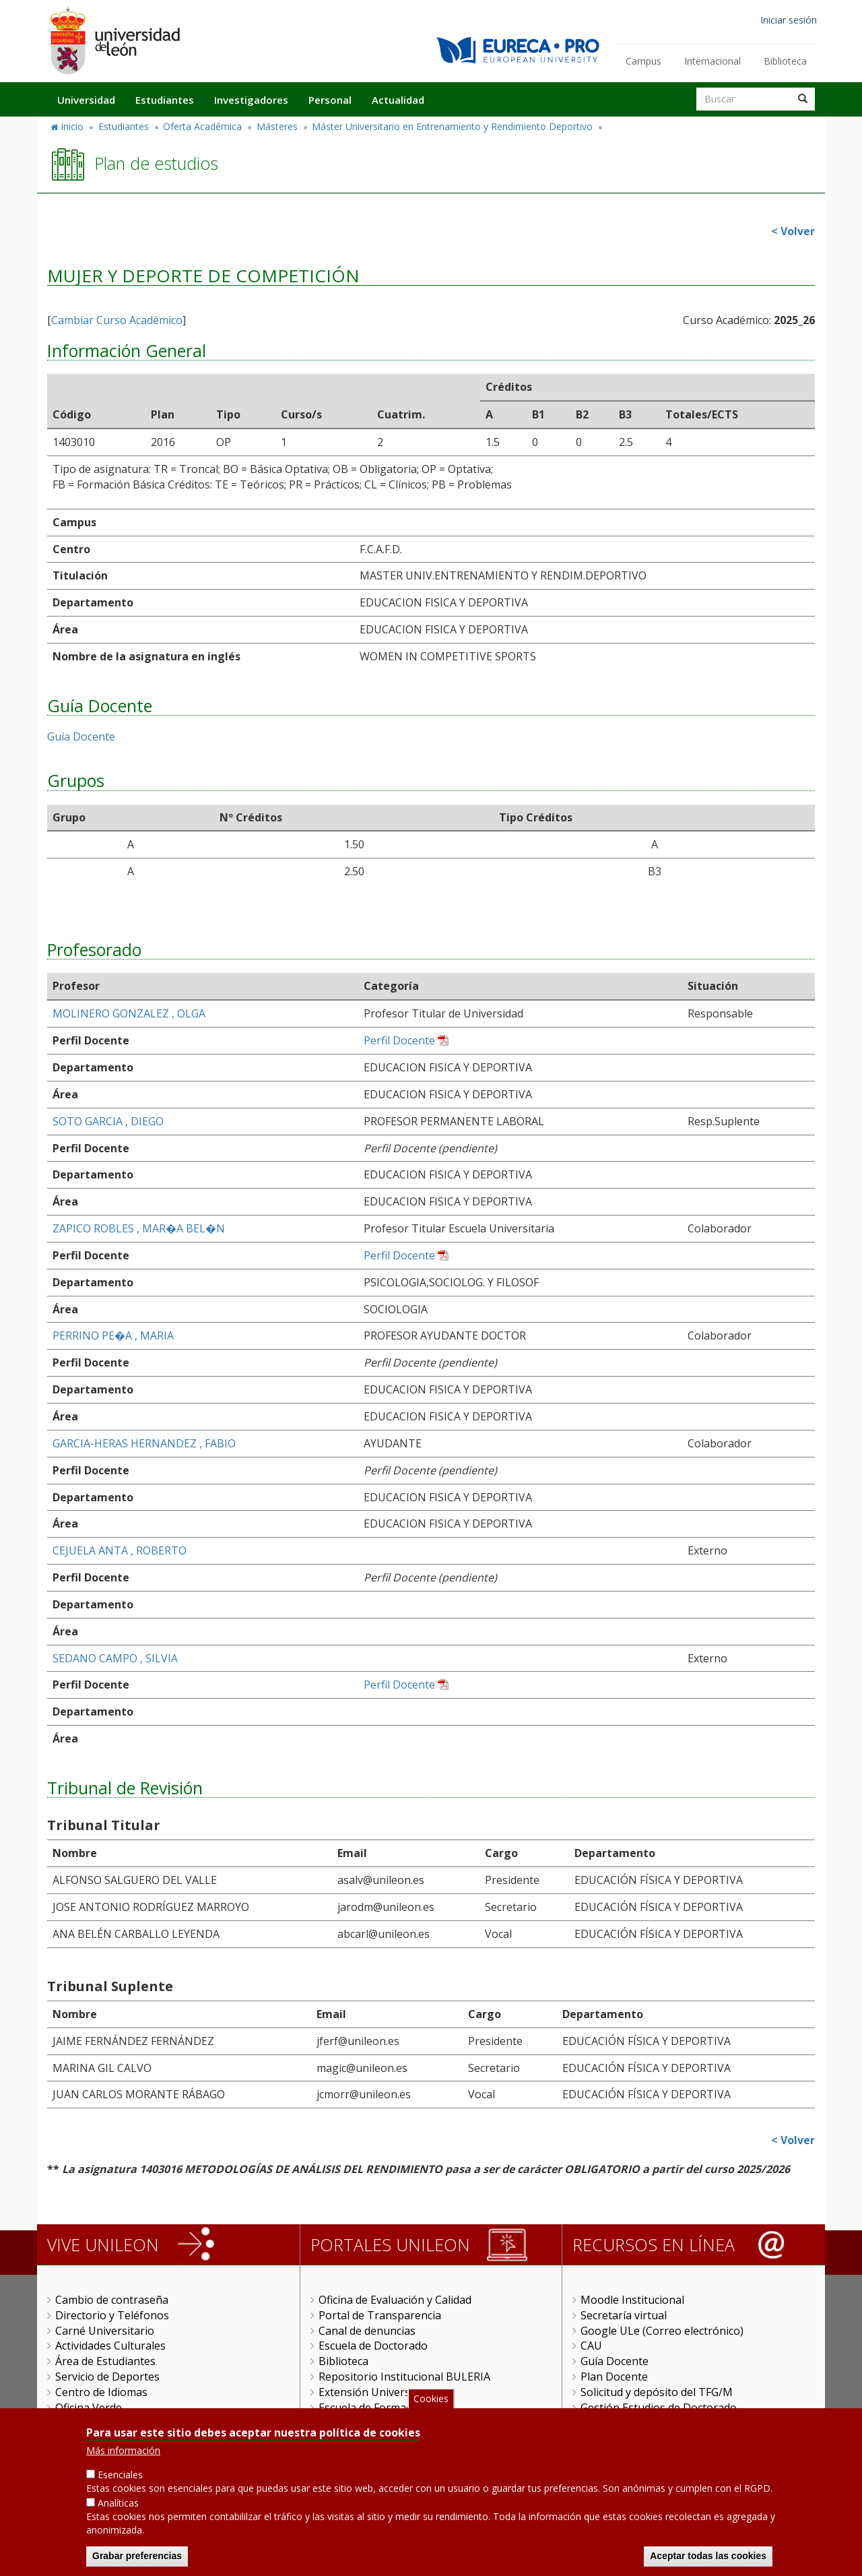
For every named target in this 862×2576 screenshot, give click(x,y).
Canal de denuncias (367, 2330)
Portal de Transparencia (380, 2315)
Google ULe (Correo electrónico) (662, 2330)
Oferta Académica (202, 126)
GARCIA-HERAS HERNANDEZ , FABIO (144, 1443)
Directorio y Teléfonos (112, 2315)
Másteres (277, 126)
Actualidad (398, 99)
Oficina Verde (88, 2407)
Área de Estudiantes (105, 2361)
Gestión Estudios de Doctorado (659, 2407)
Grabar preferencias (137, 2559)
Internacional (712, 61)
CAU (591, 2345)
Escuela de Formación (373, 2407)
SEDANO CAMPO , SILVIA (115, 1658)
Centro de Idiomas (101, 2392)
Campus (643, 61)
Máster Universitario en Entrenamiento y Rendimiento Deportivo (452, 126)
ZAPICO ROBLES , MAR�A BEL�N (139, 1228)
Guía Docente (81, 736)
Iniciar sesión (788, 19)
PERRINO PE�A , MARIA (113, 1335)
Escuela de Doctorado (373, 2345)
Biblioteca (785, 61)
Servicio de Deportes (107, 2376)
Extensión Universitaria (377, 2392)
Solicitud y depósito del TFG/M (657, 2392)
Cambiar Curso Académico (117, 320)
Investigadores (251, 99)
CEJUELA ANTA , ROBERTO (120, 1550)
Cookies (431, 2402)
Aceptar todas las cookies (708, 2559)
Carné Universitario (104, 2330)
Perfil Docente (399, 1040)
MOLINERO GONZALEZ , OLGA (129, 1013)
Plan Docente (614, 2376)
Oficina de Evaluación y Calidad (395, 2299)
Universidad (86, 99)
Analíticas (118, 2507)
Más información (123, 2454)
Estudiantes (164, 99)
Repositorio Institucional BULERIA (404, 2376)
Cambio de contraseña (111, 2299)
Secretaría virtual (624, 2315)
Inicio (72, 126)
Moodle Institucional (632, 2299)
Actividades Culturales (110, 2345)
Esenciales (120, 2478)
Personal (330, 99)
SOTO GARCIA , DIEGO (108, 1121)
